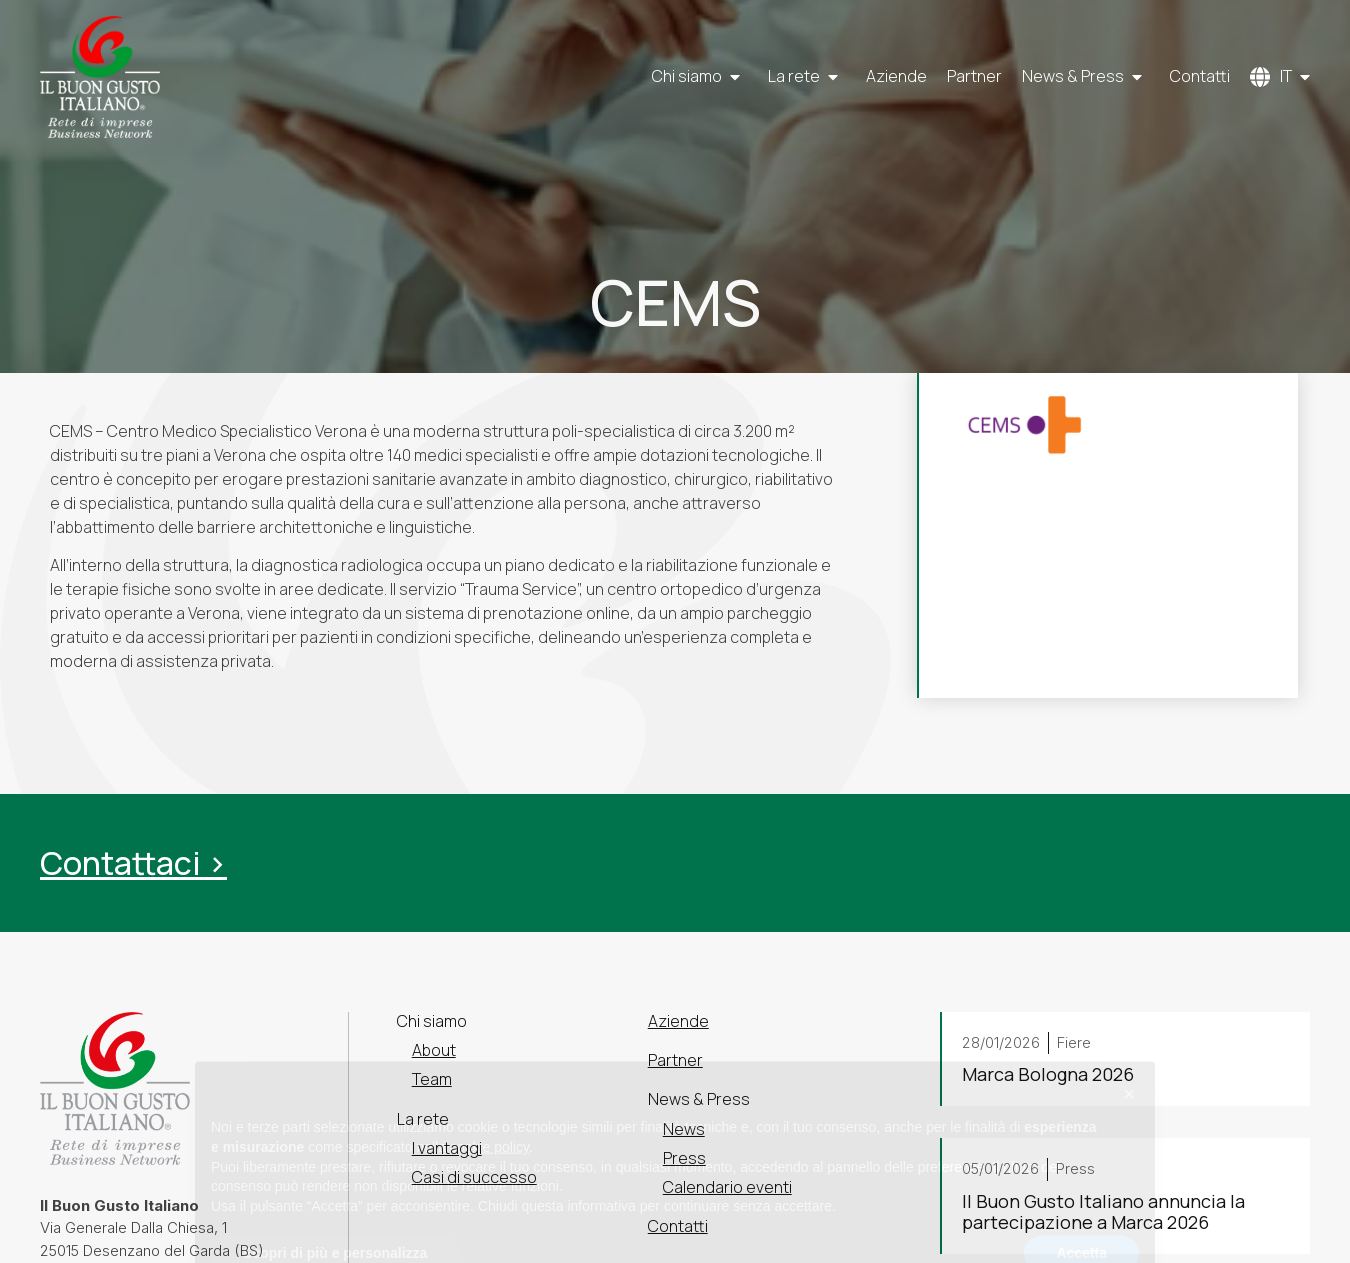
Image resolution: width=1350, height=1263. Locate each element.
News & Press (1086, 77)
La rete (807, 77)
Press (684, 1158)
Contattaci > (133, 863)
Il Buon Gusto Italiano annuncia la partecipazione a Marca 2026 (1103, 1212)
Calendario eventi (727, 1187)
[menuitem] (1280, 77)
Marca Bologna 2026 (1048, 1075)
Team (432, 1079)
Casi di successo (474, 1177)
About (434, 1050)
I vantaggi (447, 1148)
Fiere (1074, 1042)
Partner (974, 77)
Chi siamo (700, 77)
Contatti (1200, 77)
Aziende (896, 77)
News (684, 1129)
